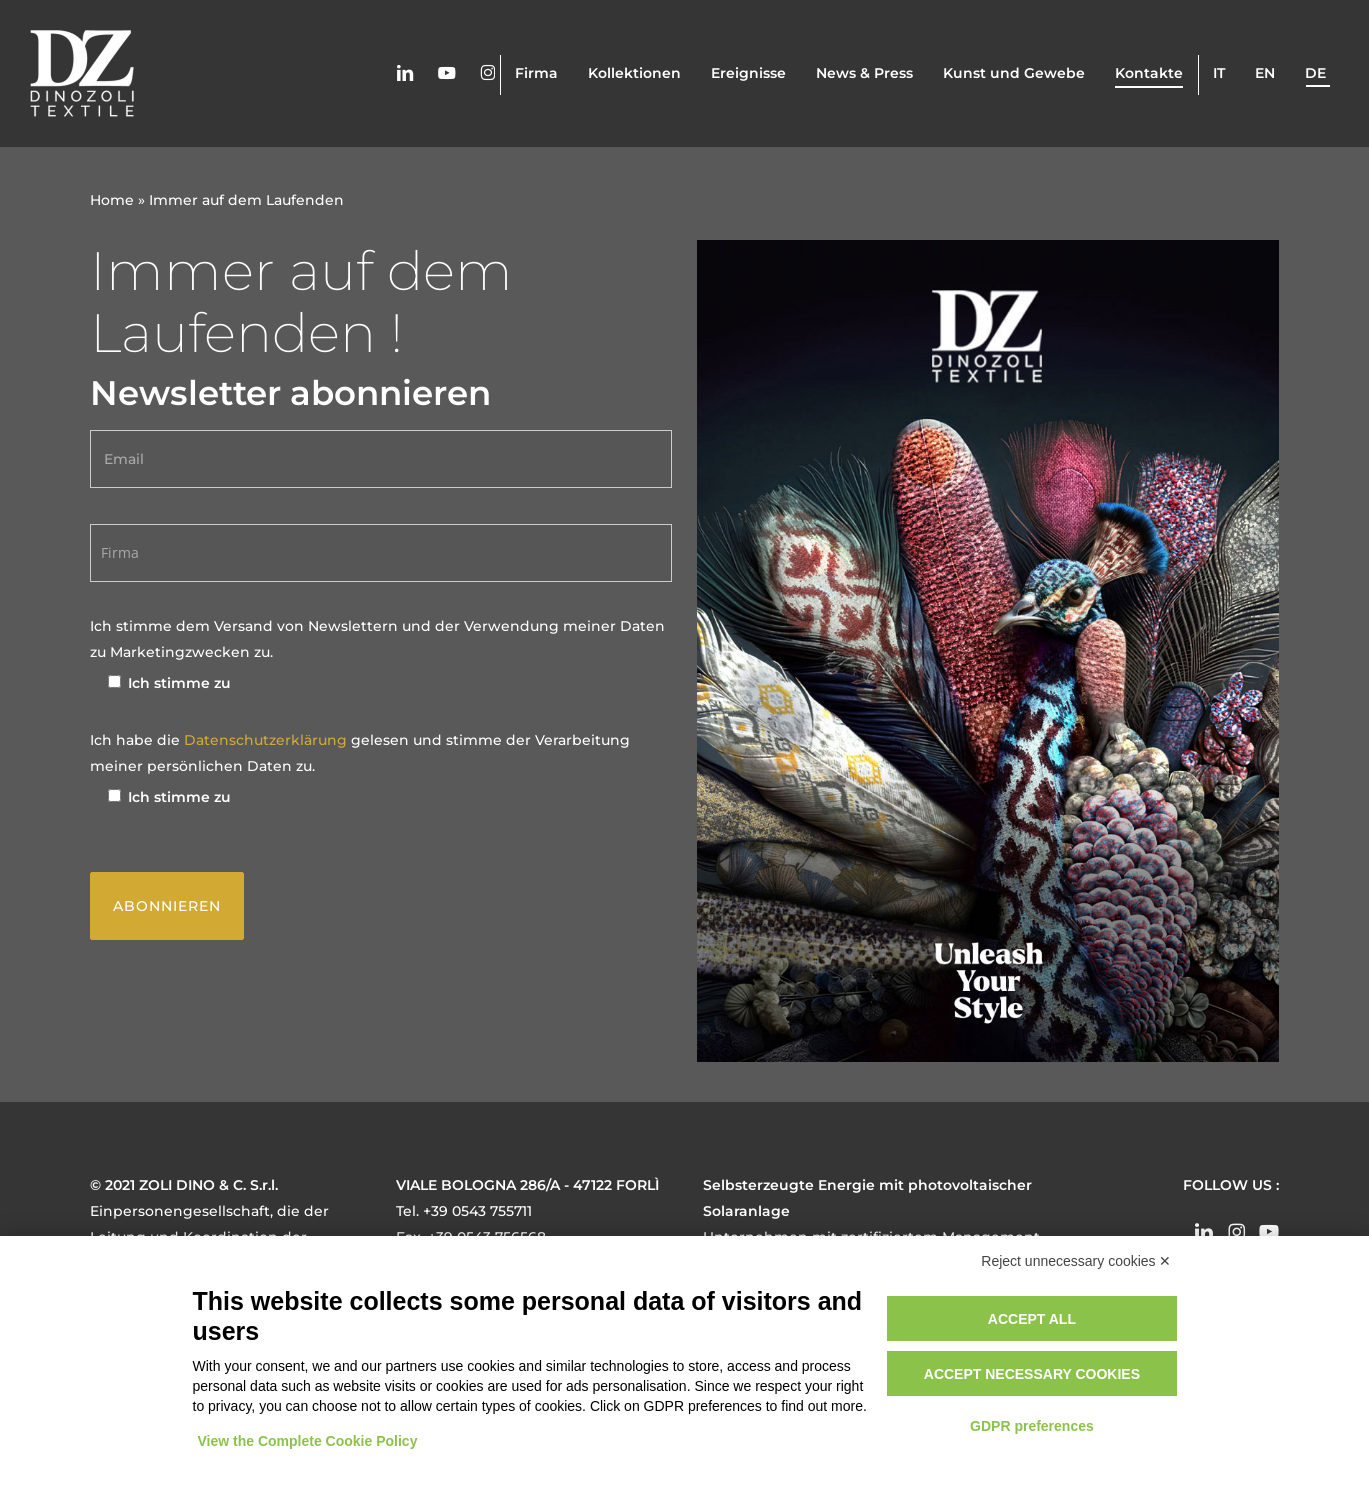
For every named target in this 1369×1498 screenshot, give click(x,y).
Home (112, 200)
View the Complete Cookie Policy (308, 1441)
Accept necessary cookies (1032, 1374)
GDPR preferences (1032, 1426)
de (1315, 74)
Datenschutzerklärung (267, 740)
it (1219, 74)
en (1265, 74)
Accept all (1032, 1319)
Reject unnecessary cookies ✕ (1076, 1261)
